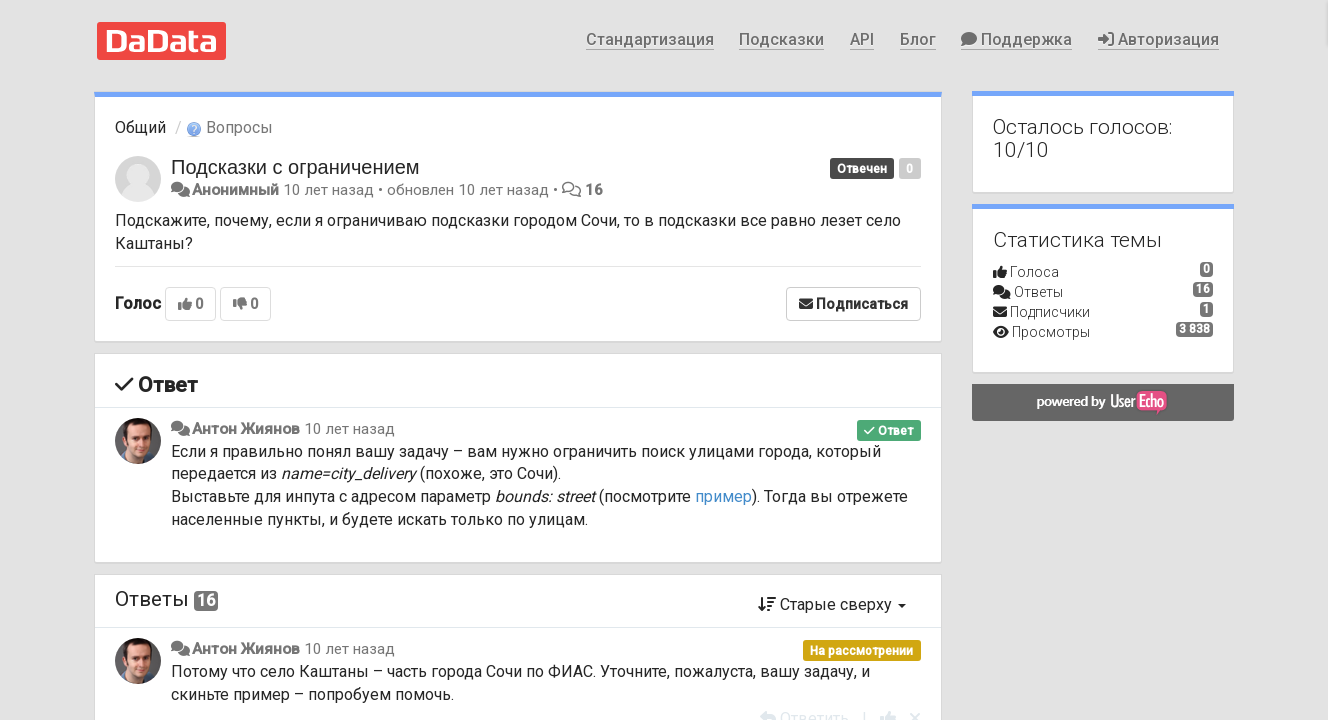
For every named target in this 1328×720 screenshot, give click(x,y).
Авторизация (1158, 39)
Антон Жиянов (246, 429)
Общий (140, 127)
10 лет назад (349, 429)
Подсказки (781, 39)
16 (594, 190)
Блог (918, 39)
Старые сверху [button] (832, 604)
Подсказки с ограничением (295, 167)
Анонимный (235, 190)
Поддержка (1016, 39)
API (862, 39)
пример (723, 496)
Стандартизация (650, 39)
